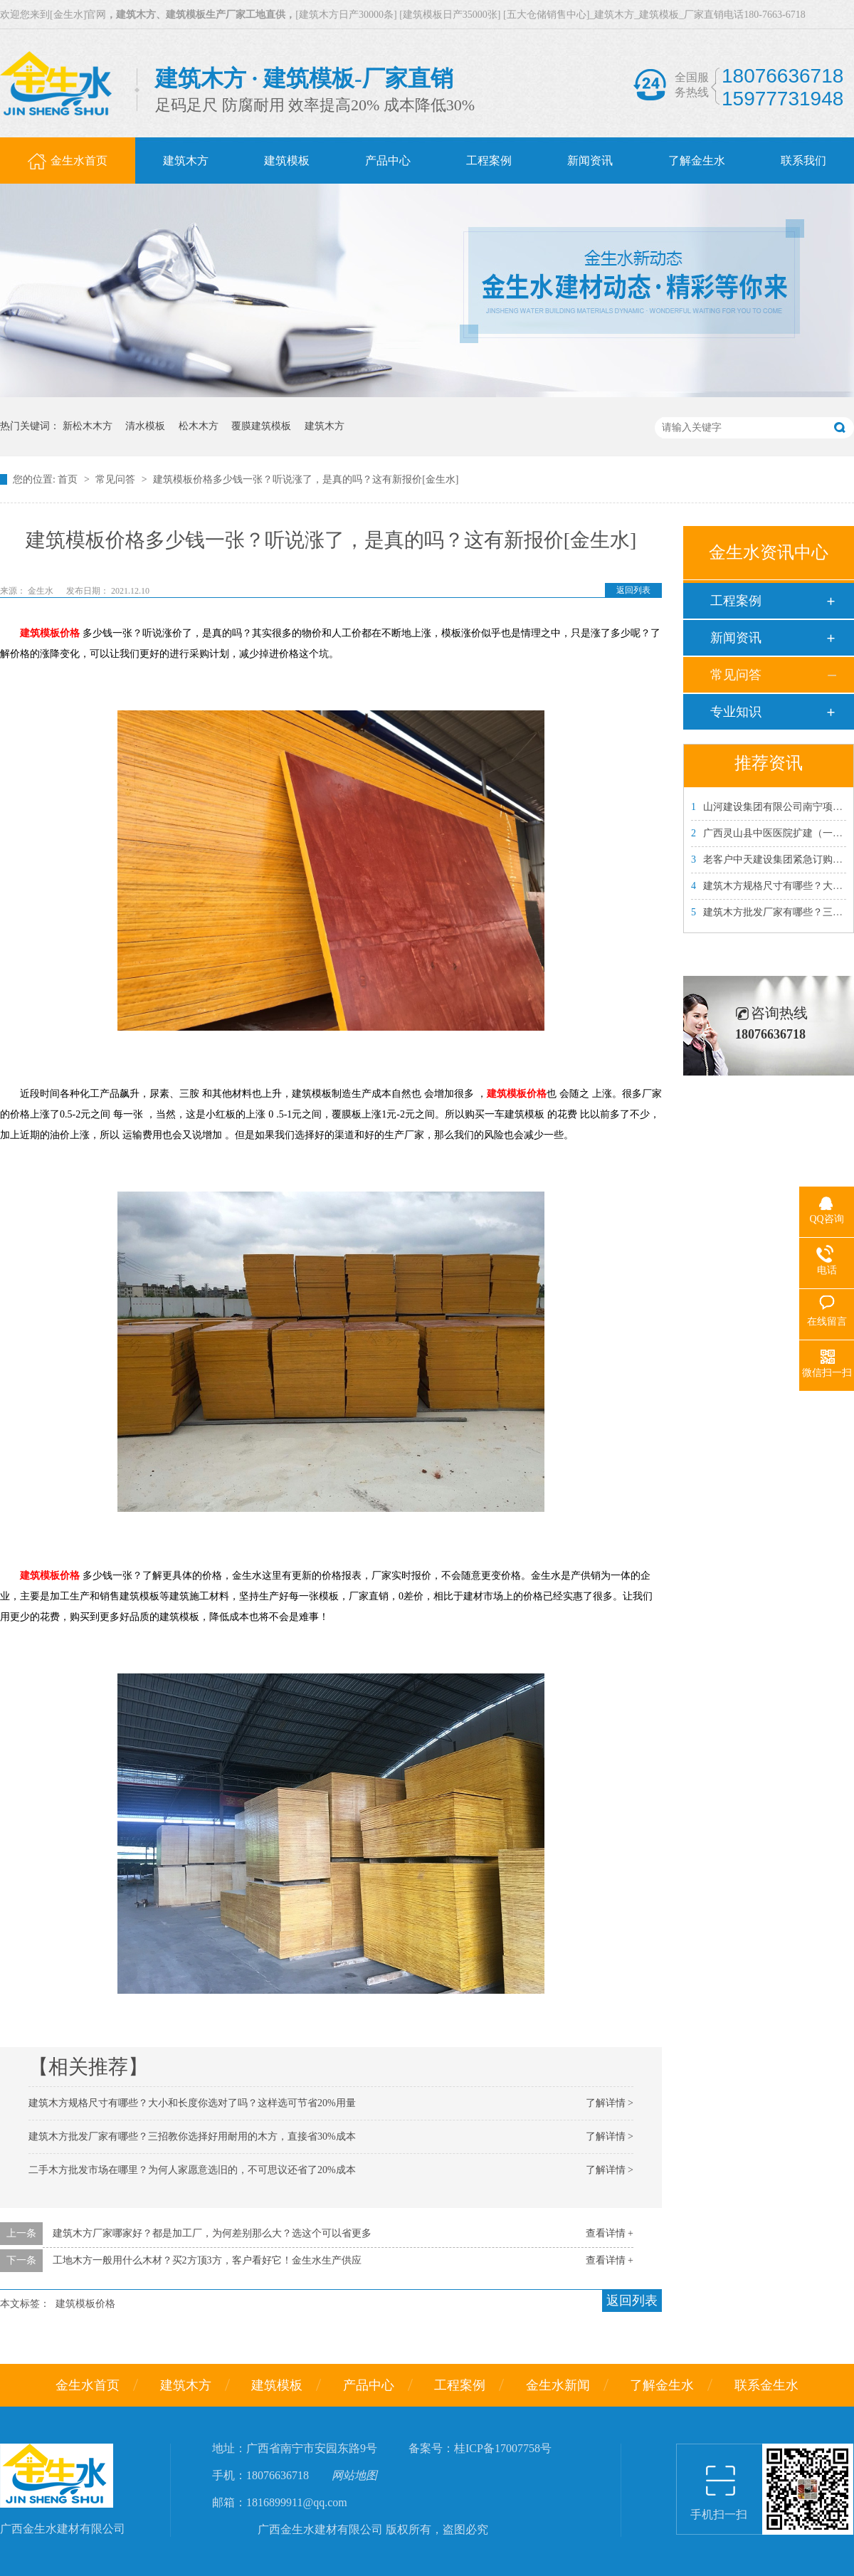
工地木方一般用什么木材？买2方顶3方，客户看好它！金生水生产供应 (207, 2260)
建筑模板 (276, 2385)
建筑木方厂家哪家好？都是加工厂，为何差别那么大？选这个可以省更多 (212, 2233)
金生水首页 (88, 2385)
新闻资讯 (735, 638)
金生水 (42, 591)
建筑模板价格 (50, 633)
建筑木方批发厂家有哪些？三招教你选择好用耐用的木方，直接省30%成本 (192, 2136)
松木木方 (198, 426)
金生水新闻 (558, 2385)
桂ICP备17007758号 (503, 2448)
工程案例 (735, 601)
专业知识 (735, 712)
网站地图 (354, 2475)
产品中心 (368, 2385)
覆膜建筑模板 (261, 426)
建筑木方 (324, 426)
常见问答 (116, 479)
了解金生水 (662, 2385)
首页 (69, 479)
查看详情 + (609, 2233)
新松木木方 (87, 426)
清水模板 (145, 426)
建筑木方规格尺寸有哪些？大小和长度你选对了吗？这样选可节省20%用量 (192, 2103)
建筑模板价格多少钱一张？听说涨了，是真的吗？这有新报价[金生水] (305, 479)
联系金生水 (766, 2385)
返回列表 (633, 590)
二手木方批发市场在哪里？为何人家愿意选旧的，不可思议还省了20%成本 (192, 2170)
